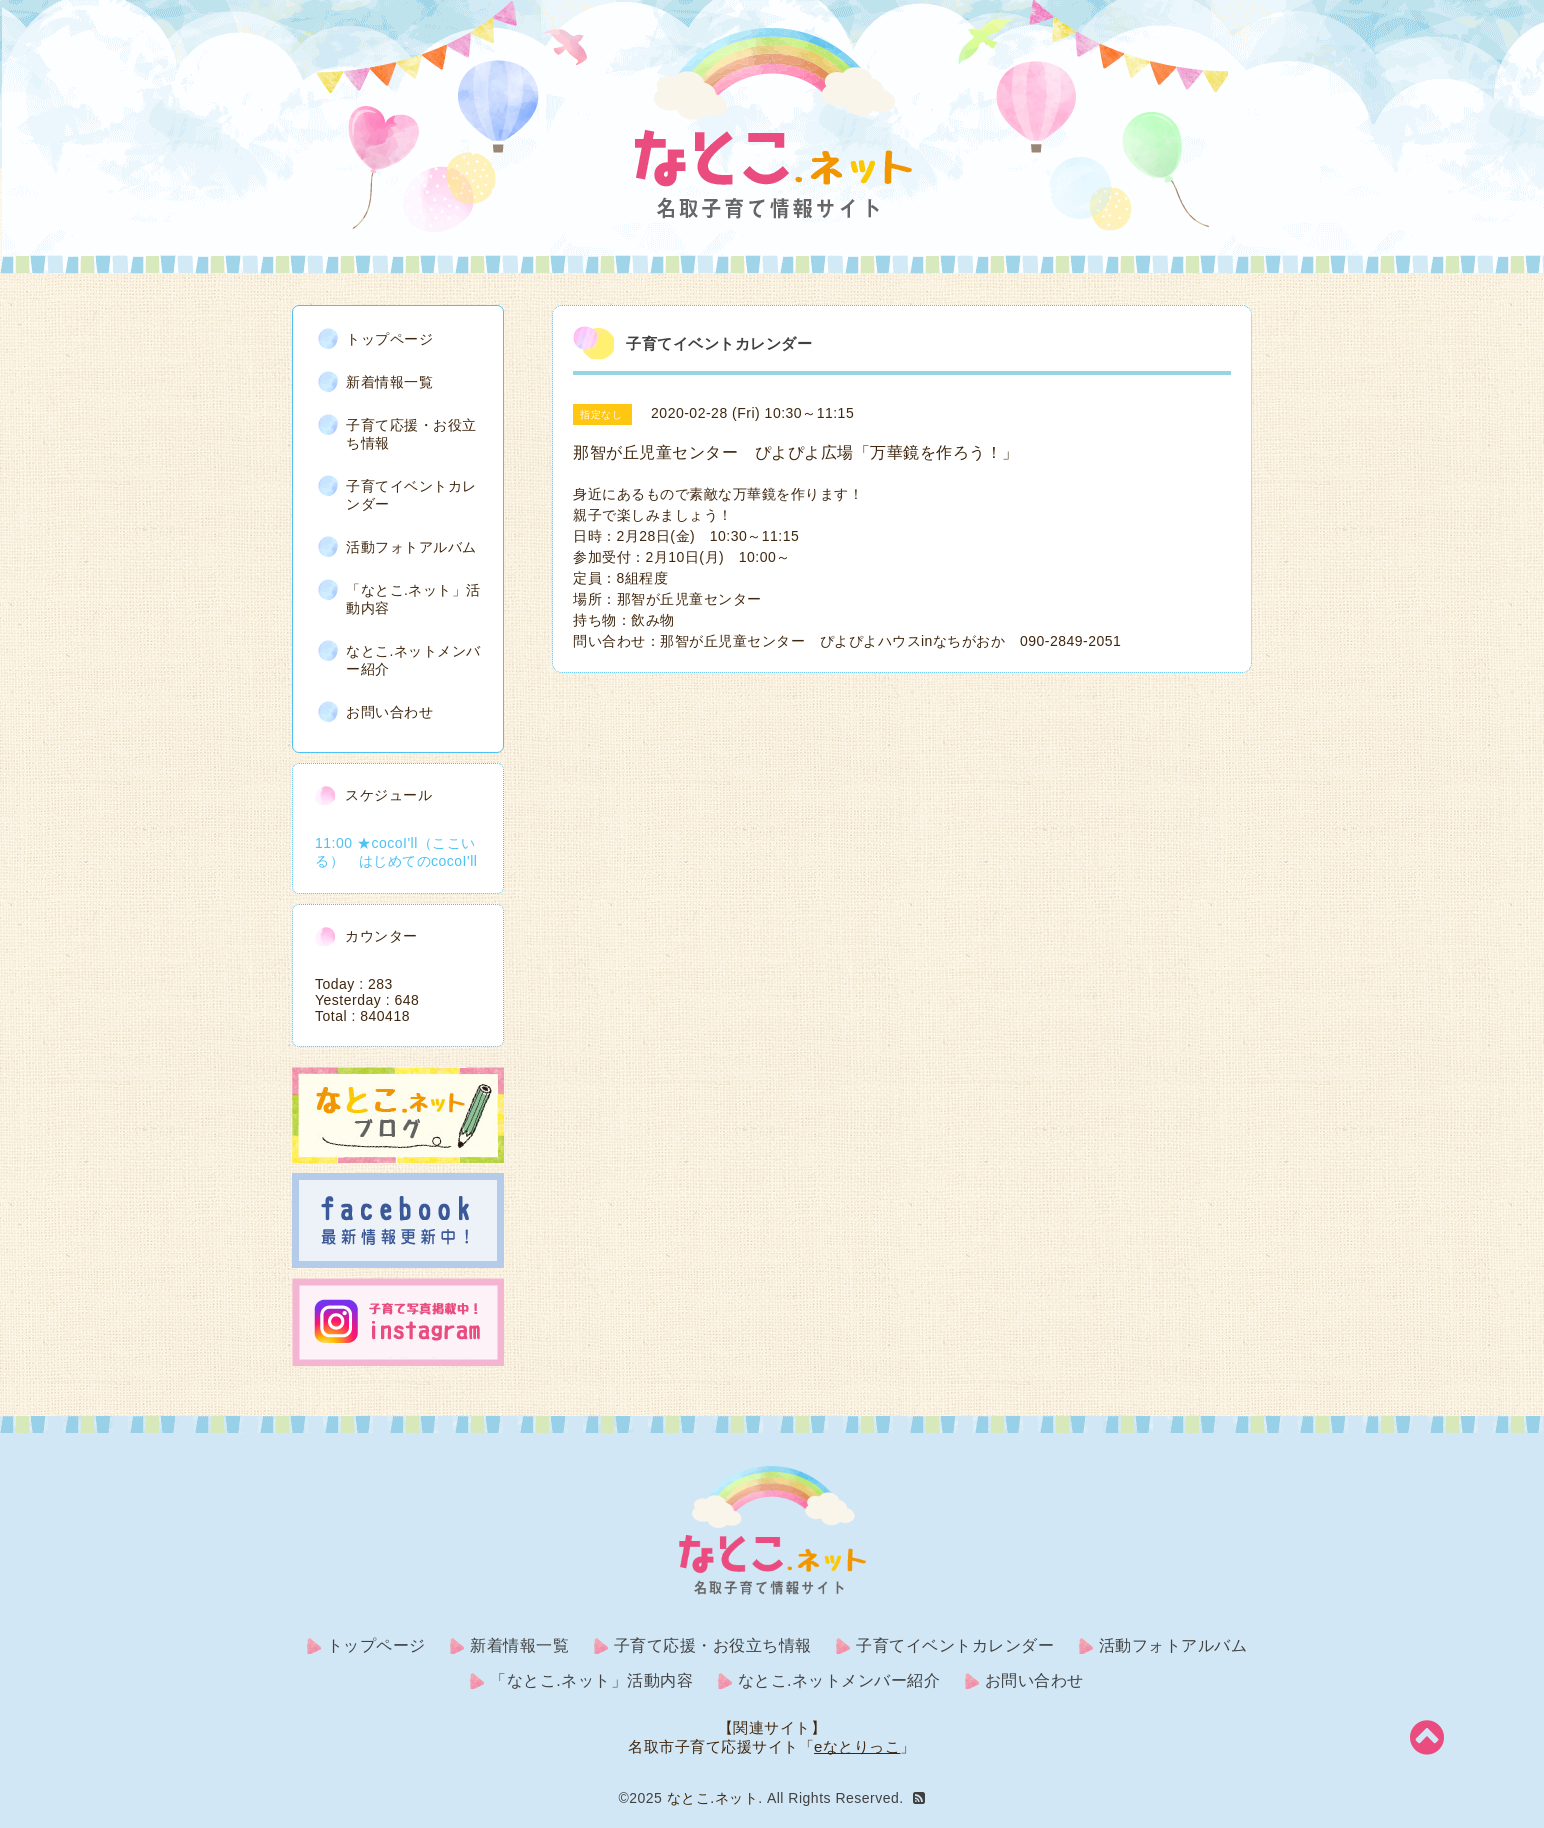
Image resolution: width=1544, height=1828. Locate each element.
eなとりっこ (857, 1746)
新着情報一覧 (389, 382)
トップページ (389, 339)
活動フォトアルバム (411, 547)
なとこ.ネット (712, 1798)
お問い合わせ (389, 712)
